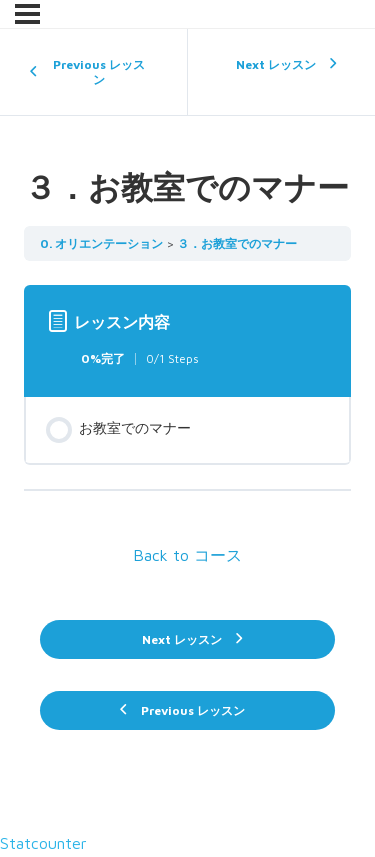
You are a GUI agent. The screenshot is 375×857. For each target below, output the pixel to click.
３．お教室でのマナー (237, 243)
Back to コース (187, 555)
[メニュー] (27, 14)
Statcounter (43, 843)
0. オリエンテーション (101, 243)
